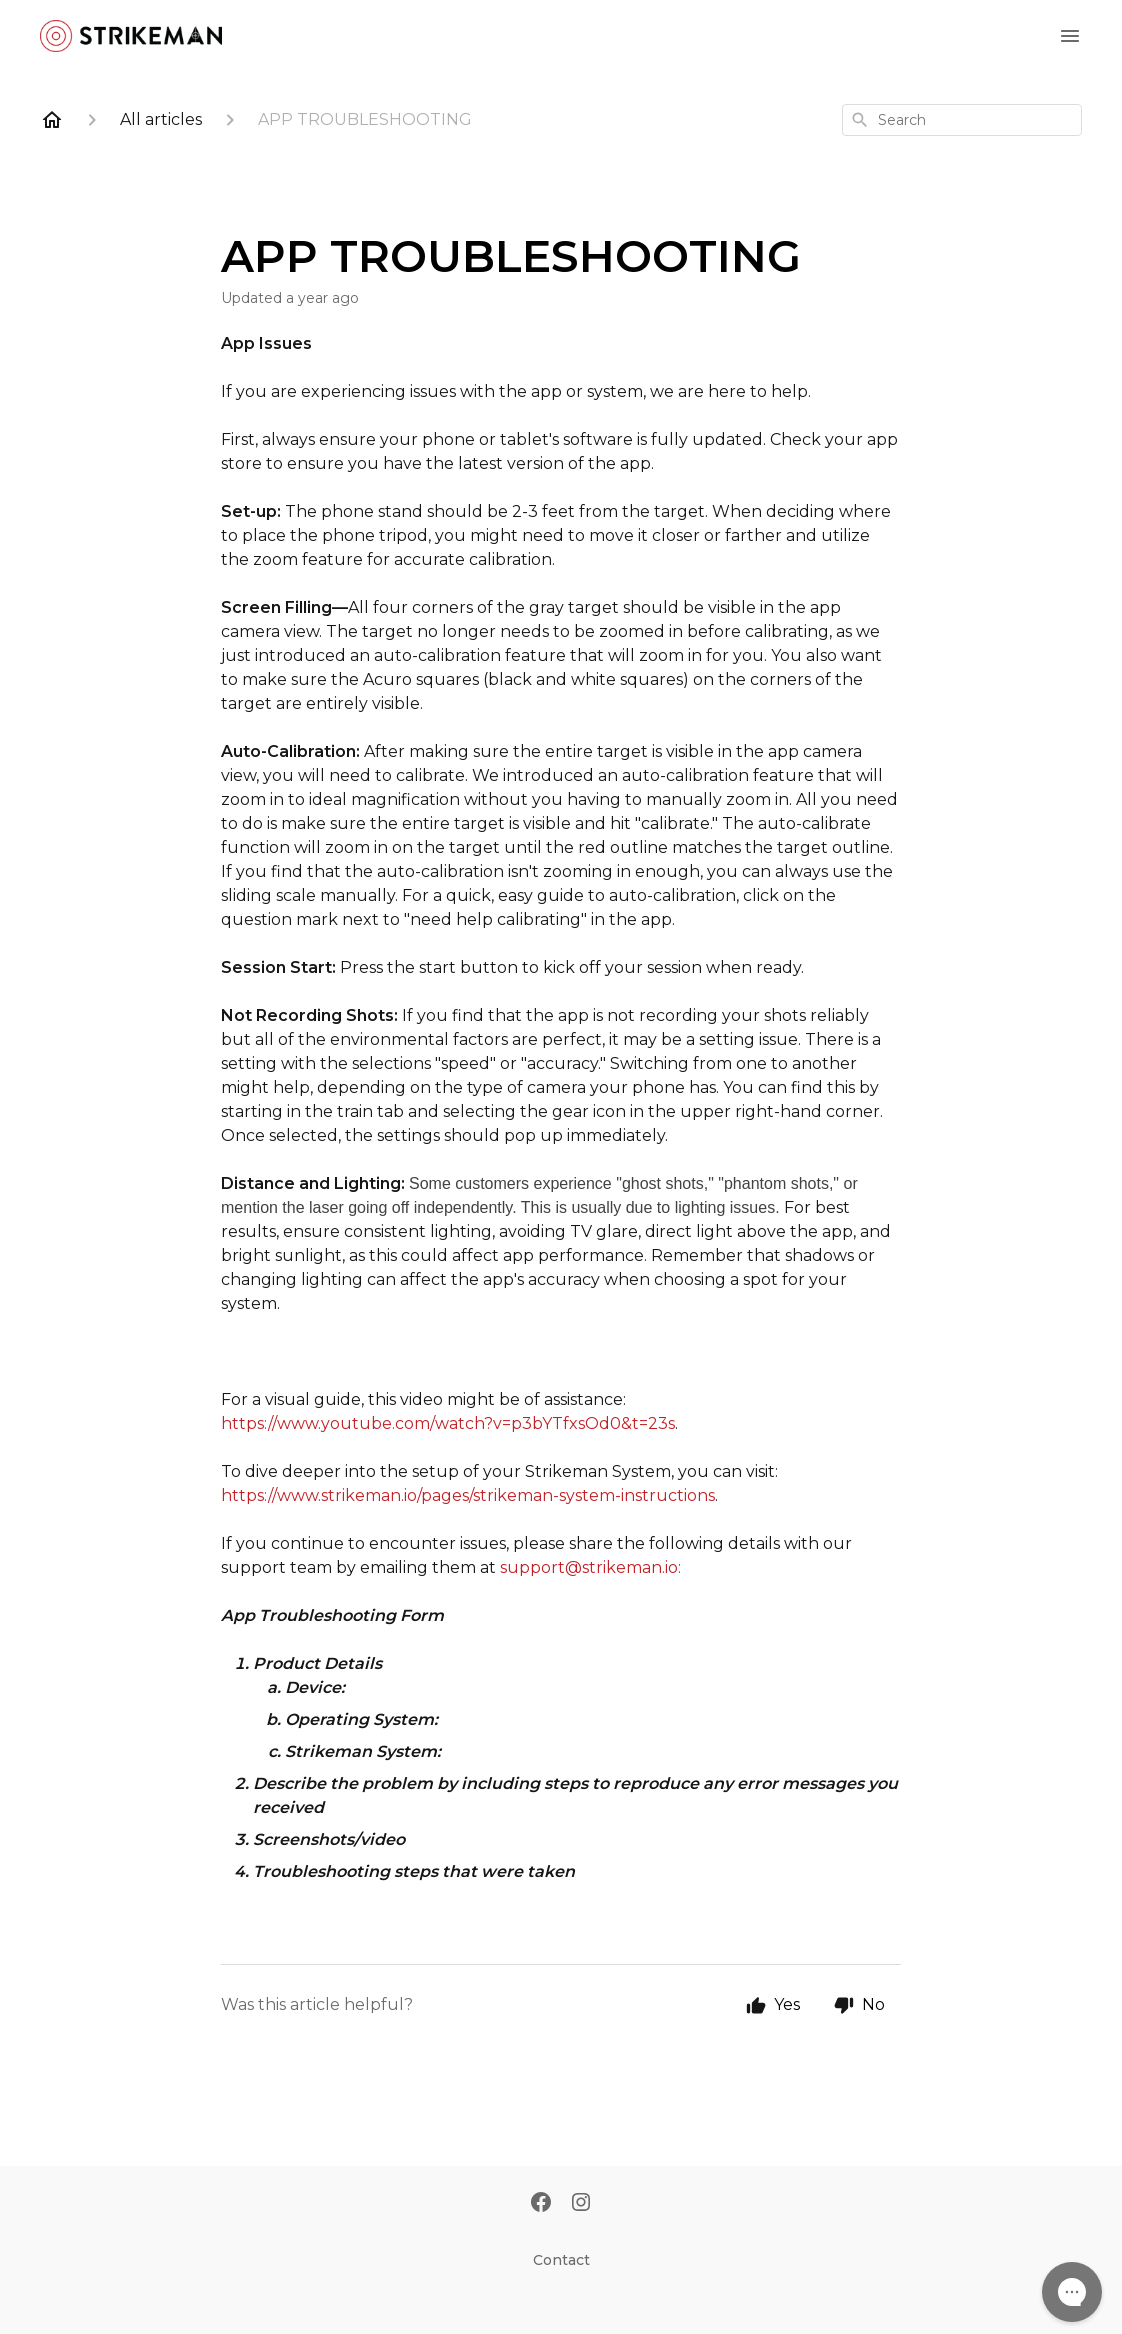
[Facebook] (541, 2204)
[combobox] (962, 120)
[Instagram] (581, 2204)
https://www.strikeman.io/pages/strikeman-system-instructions (468, 1495)
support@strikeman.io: (590, 1567)
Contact (561, 2260)
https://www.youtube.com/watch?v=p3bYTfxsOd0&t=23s (448, 1423)
